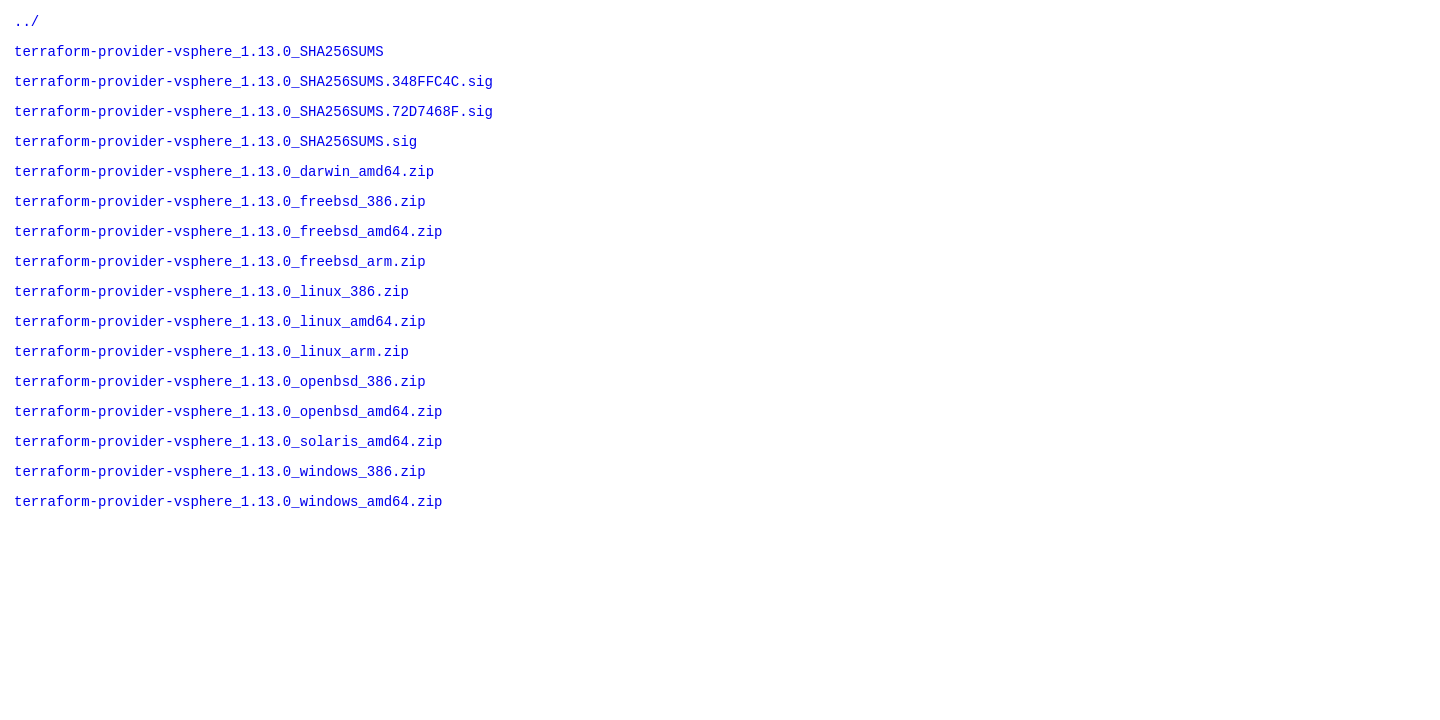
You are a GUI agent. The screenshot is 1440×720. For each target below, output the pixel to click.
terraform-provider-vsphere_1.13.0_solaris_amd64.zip (228, 485)
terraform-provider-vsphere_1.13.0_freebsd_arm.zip (220, 287)
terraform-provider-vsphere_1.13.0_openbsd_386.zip (220, 419)
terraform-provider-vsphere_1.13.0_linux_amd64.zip (220, 353)
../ (26, 23)
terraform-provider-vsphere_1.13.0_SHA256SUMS (199, 56)
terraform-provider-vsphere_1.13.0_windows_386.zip (220, 518)
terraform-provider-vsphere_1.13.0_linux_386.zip (211, 320)
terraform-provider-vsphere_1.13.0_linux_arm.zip (211, 386)
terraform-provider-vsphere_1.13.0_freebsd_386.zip (220, 221)
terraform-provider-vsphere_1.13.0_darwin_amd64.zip (224, 188)
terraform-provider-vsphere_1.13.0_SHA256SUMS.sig (215, 155)
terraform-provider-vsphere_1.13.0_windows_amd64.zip (228, 551)
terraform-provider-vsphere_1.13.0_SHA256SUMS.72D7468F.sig (253, 122)
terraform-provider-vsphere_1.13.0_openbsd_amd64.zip (228, 452)
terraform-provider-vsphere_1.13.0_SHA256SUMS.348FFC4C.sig (253, 89)
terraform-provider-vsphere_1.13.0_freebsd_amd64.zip (228, 254)
